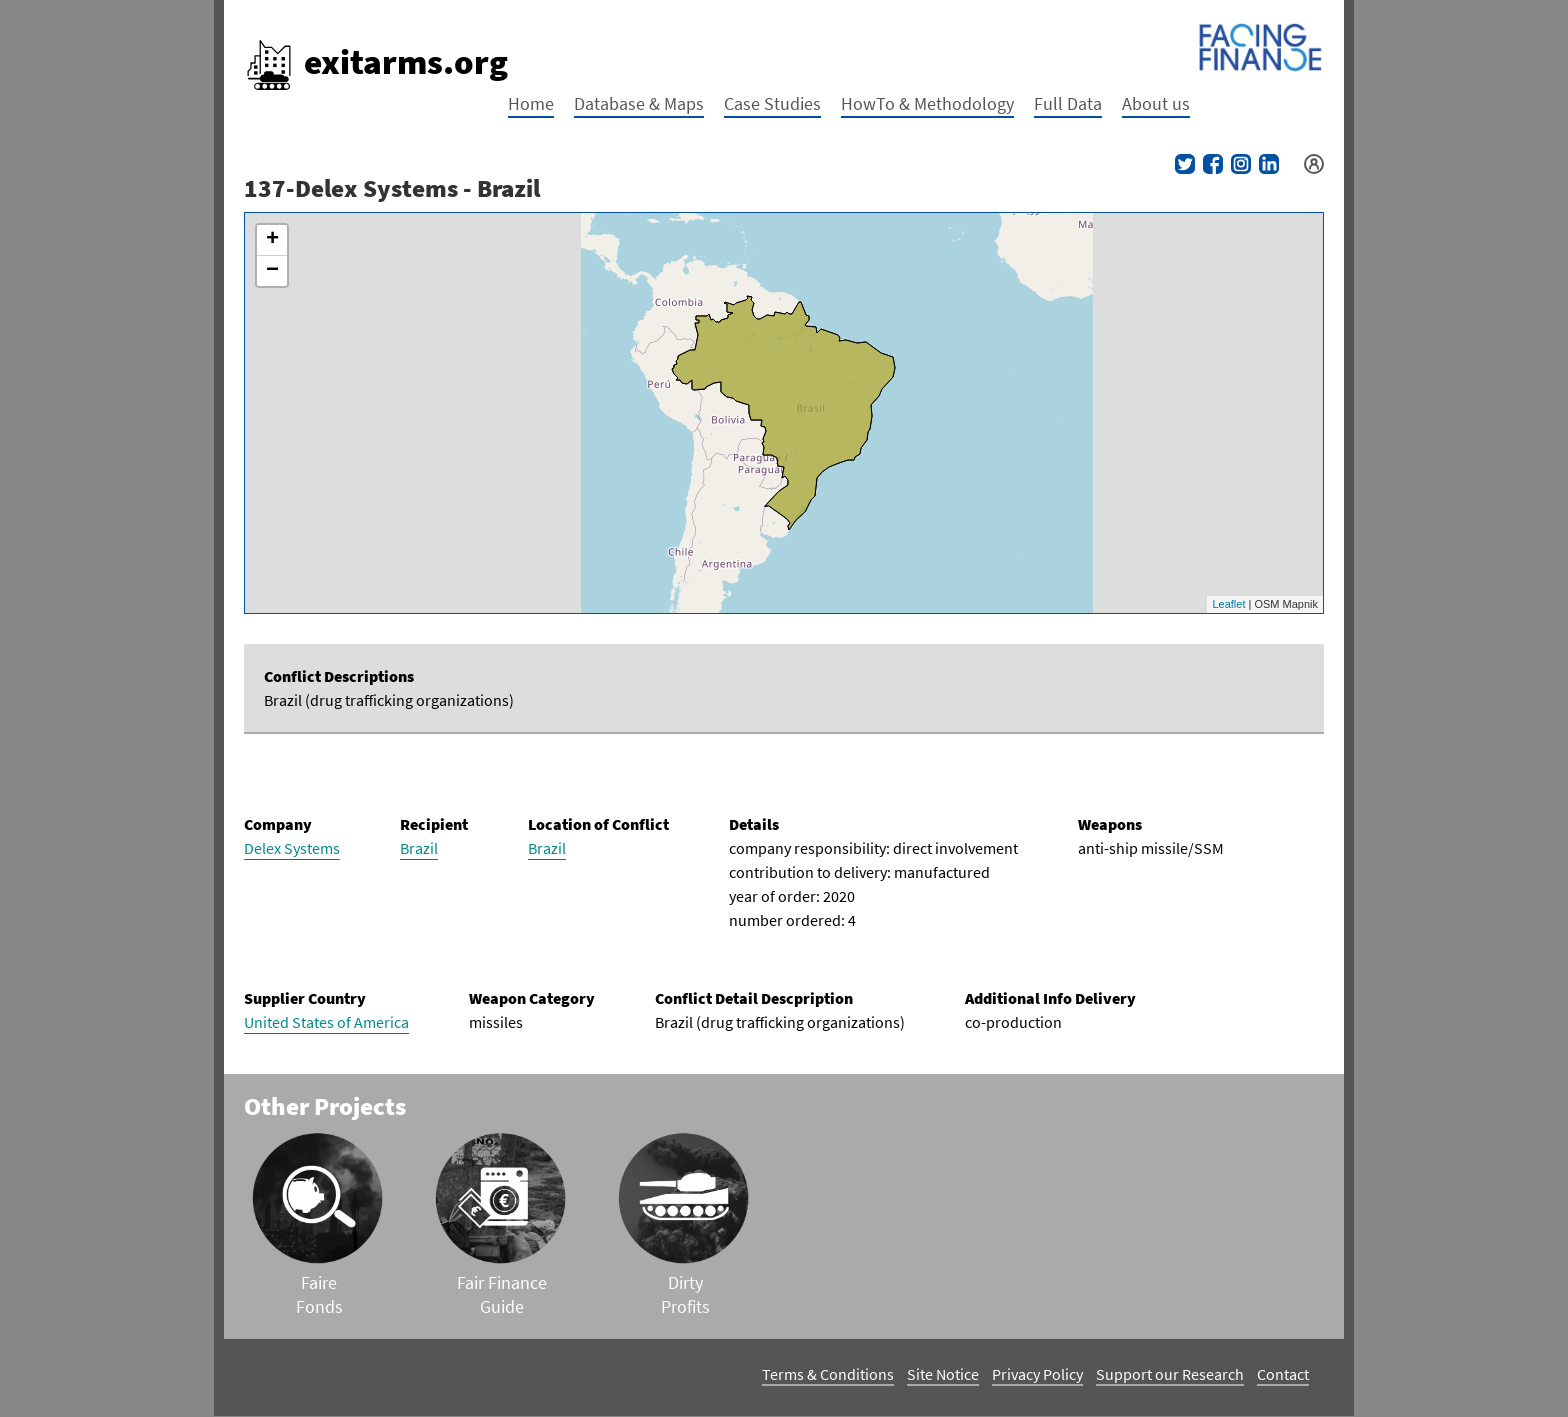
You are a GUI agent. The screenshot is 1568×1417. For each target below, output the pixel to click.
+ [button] (272, 240)
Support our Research (1170, 1374)
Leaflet (1228, 604)
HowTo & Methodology (927, 103)
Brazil (419, 848)
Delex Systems (292, 848)
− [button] (272, 271)
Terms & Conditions (828, 1374)
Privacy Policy (1037, 1374)
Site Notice (943, 1374)
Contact (1283, 1374)
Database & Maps (639, 103)
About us (1156, 103)
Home (531, 103)
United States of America (326, 1022)
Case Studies (772, 103)
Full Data (1068, 103)
